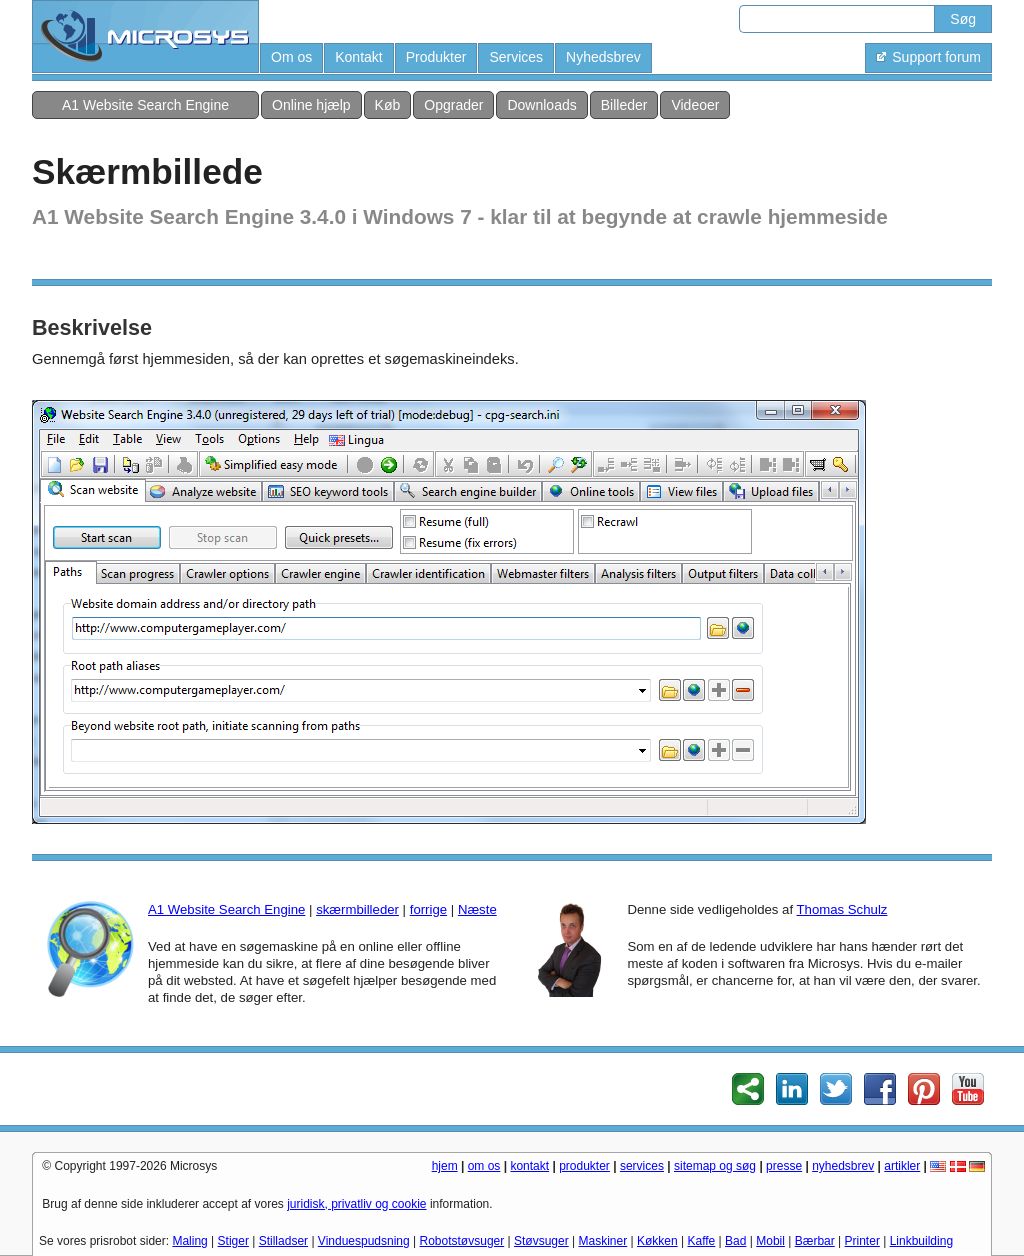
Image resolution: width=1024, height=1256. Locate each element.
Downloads (541, 105)
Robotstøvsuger (462, 1241)
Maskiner (603, 1241)
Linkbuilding (921, 1241)
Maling (189, 1241)
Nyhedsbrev (603, 57)
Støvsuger (541, 1241)
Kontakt (358, 57)
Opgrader (453, 105)
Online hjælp (311, 105)
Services (516, 57)
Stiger (233, 1241)
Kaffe (701, 1241)
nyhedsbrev (843, 1166)
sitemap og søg (715, 1166)
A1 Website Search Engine (145, 105)
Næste (477, 909)
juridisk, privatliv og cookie (356, 1204)
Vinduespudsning (364, 1241)
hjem (445, 1166)
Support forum (928, 57)
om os (484, 1166)
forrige (428, 909)
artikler (902, 1166)
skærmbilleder (357, 909)
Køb (388, 105)
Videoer (695, 105)
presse (784, 1166)
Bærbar (815, 1241)
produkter (584, 1166)
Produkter (436, 57)
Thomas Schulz (842, 909)
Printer (862, 1241)
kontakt (529, 1166)
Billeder (624, 105)
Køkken (657, 1241)
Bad (735, 1241)
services (642, 1166)
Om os (291, 57)
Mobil (770, 1241)
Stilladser (283, 1241)
